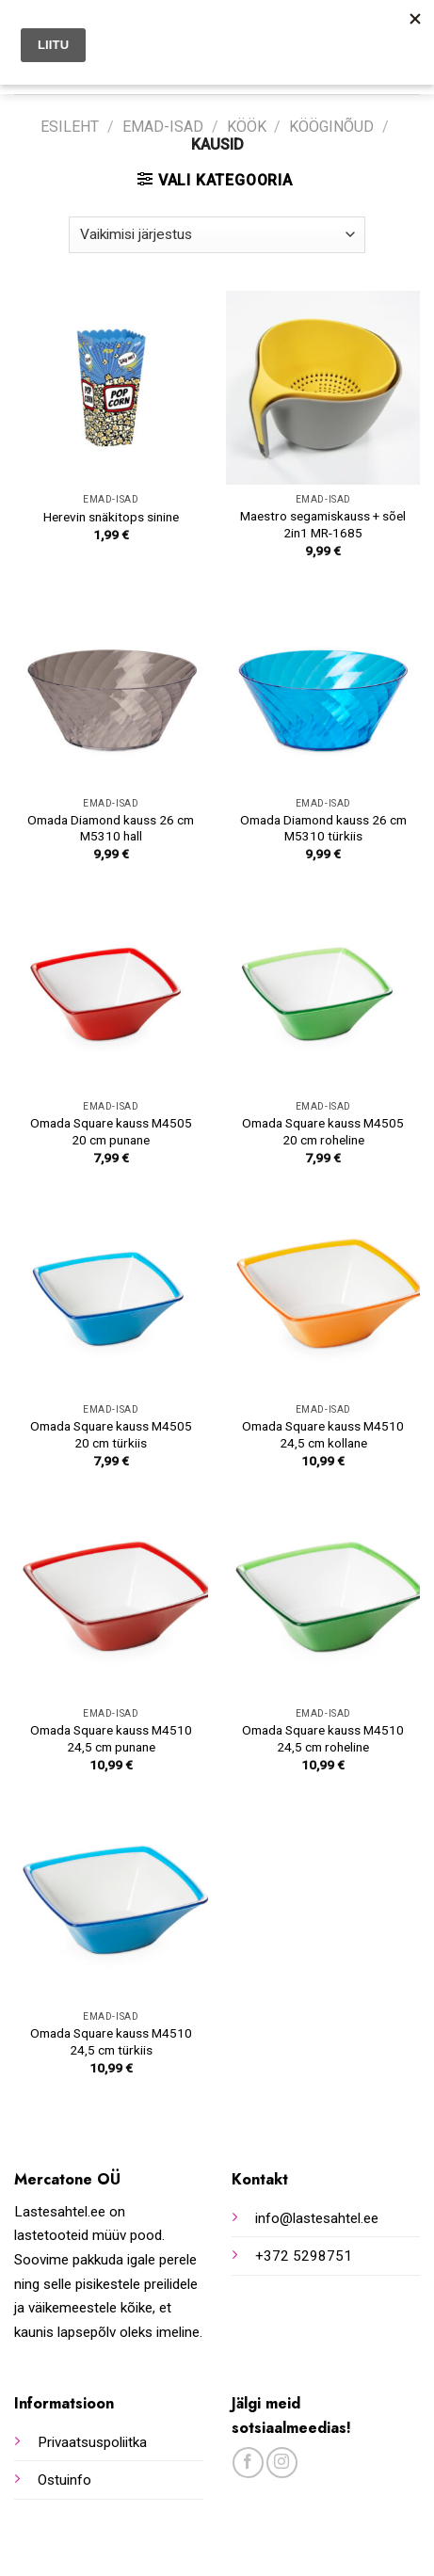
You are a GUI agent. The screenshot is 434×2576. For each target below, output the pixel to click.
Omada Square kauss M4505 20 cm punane (111, 1131)
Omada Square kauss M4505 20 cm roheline (323, 1131)
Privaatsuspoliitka (92, 2442)
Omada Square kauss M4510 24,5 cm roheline (323, 1738)
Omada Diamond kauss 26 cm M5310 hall (110, 828)
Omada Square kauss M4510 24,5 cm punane (111, 1738)
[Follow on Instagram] (281, 2462)
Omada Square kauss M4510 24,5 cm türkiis (111, 2041)
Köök (246, 127)
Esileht (69, 127)
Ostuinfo (64, 2480)
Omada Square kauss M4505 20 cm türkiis (111, 1434)
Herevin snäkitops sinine (111, 516)
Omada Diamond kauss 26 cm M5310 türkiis (323, 828)
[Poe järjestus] (217, 234)
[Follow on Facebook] (248, 2462)
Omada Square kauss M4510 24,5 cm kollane (323, 1434)
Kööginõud (331, 127)
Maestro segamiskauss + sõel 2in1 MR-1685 (323, 524)
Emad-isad (162, 127)
